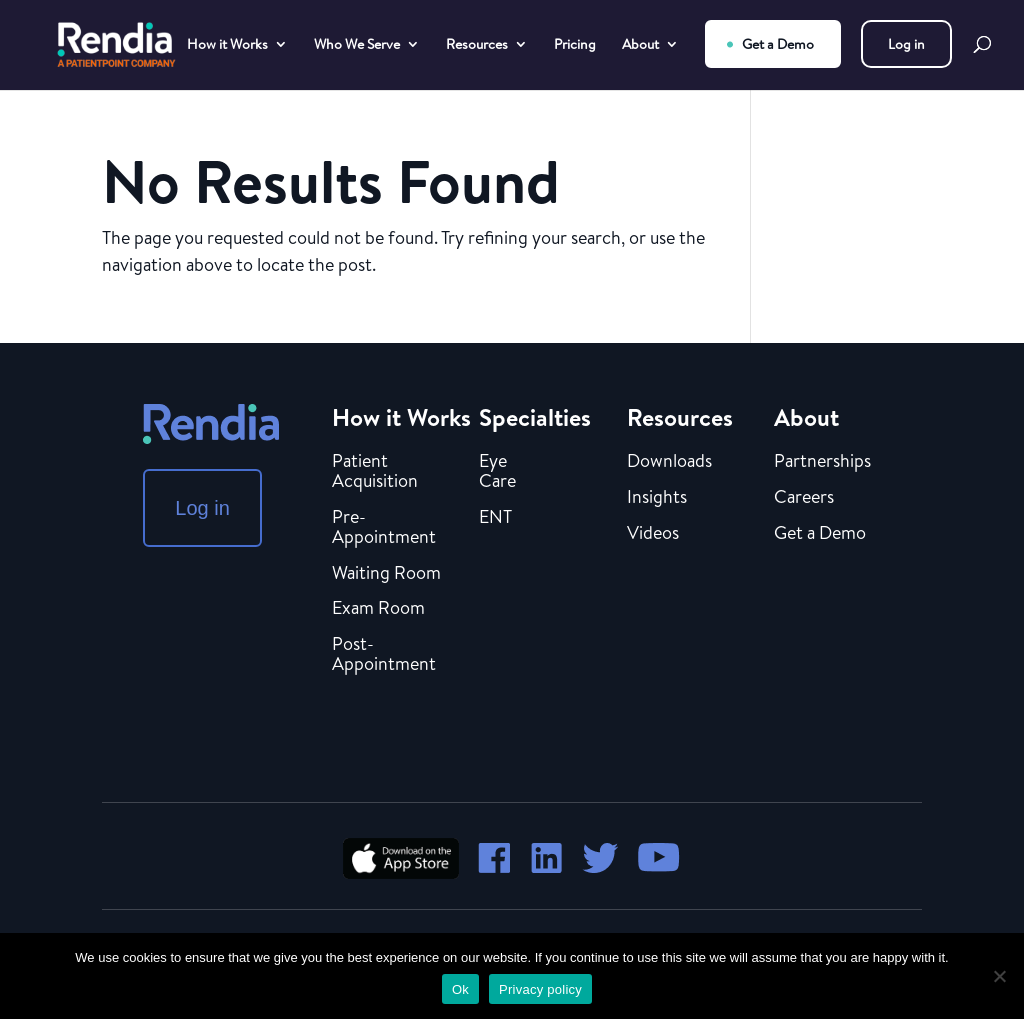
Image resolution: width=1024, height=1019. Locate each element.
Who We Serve (357, 45)
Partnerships (822, 462)
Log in (906, 44)
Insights (657, 498)
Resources (477, 45)
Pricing (575, 45)
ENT (495, 518)
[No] (999, 976)
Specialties (535, 417)
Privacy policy (540, 989)
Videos (653, 534)
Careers (804, 498)
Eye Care (497, 472)
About (640, 45)
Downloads (669, 462)
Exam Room (378, 609)
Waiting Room (386, 574)
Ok (460, 989)
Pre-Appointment (384, 528)
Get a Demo (778, 44)
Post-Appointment (384, 655)
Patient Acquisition (375, 472)
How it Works (227, 45)
